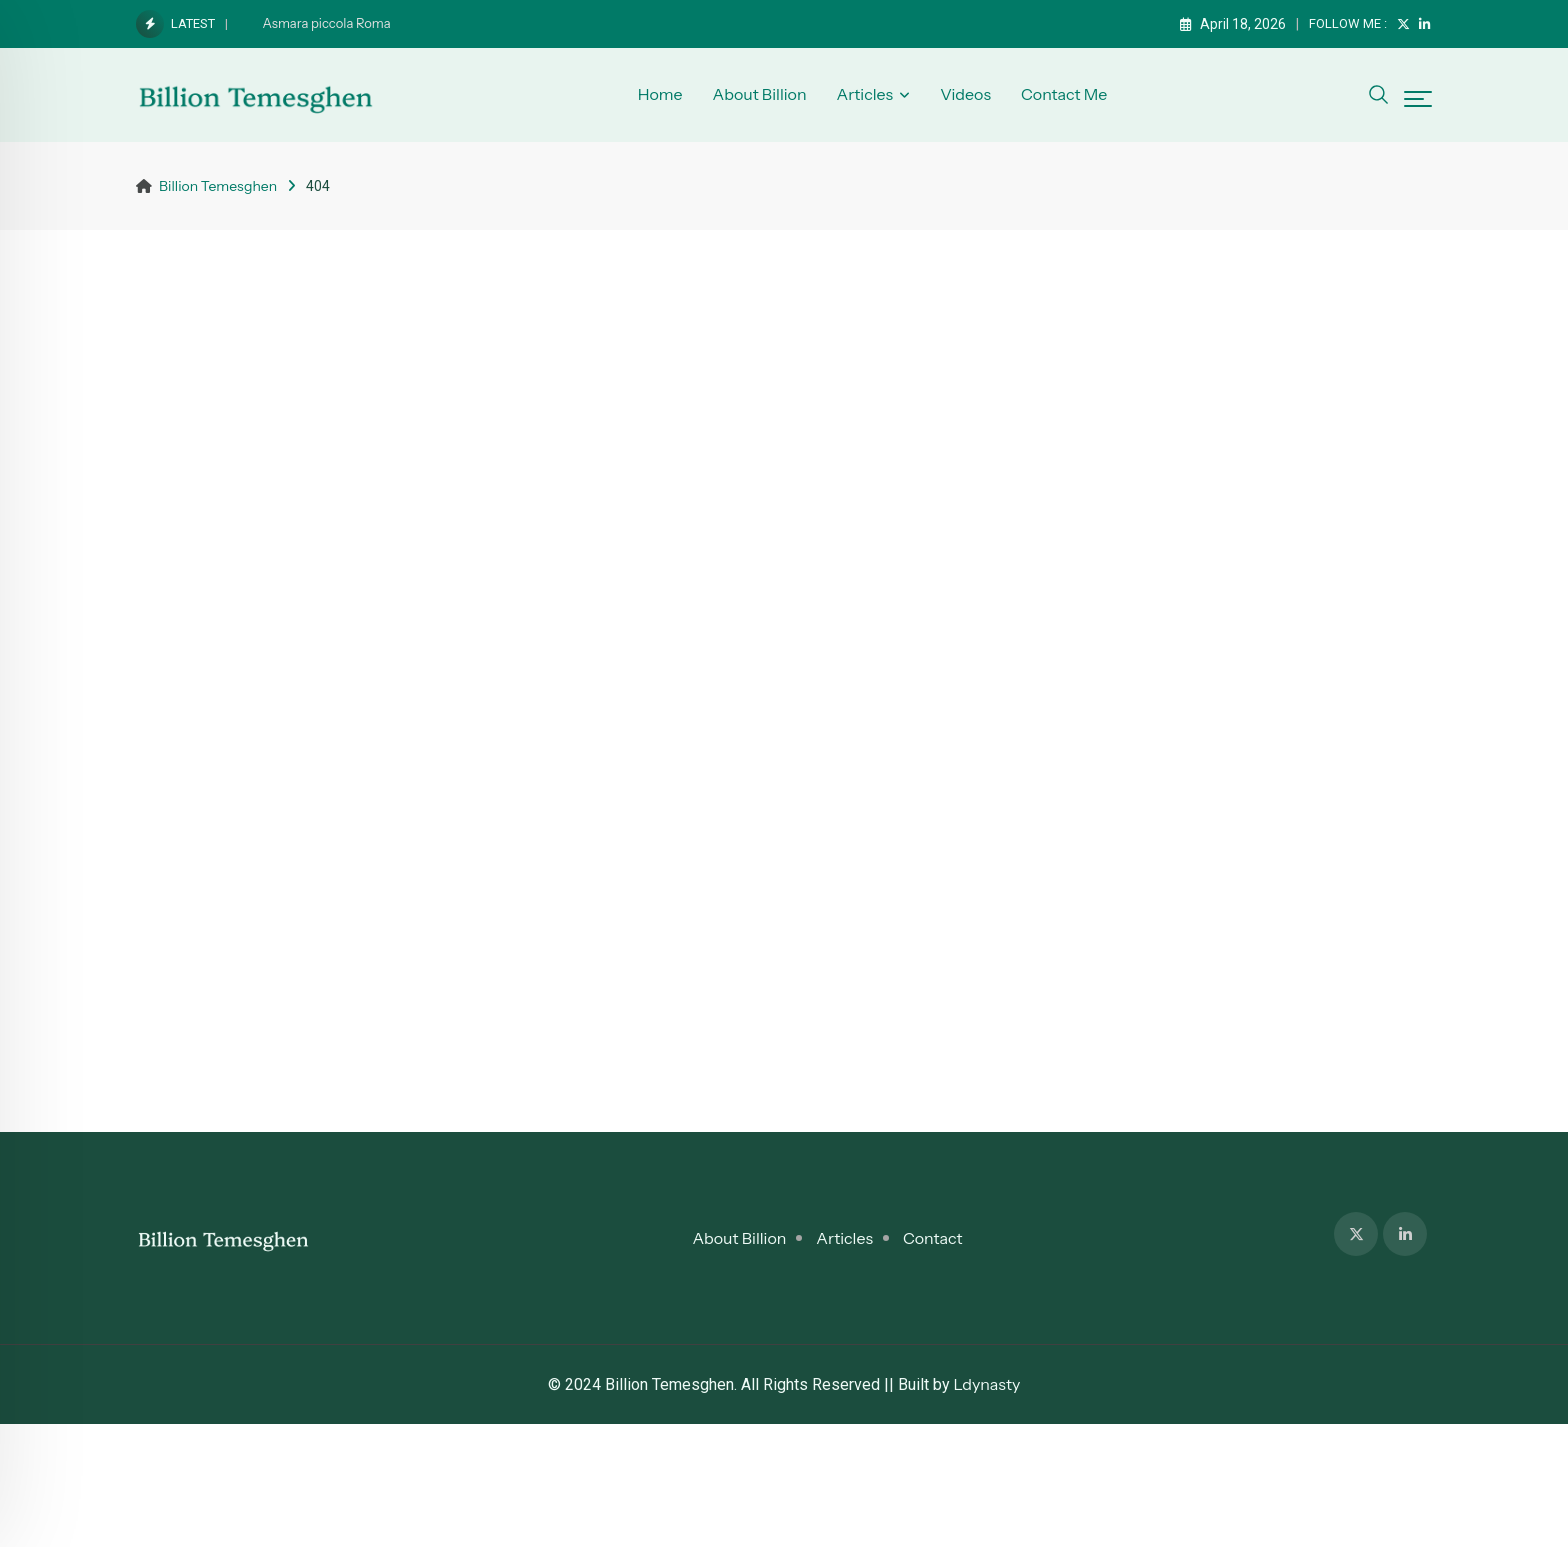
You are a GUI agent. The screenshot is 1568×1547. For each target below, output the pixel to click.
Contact (933, 1238)
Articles (864, 94)
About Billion (760, 94)
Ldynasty (987, 1384)
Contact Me (1064, 94)
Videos (965, 94)
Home (660, 94)
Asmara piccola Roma (327, 23)
